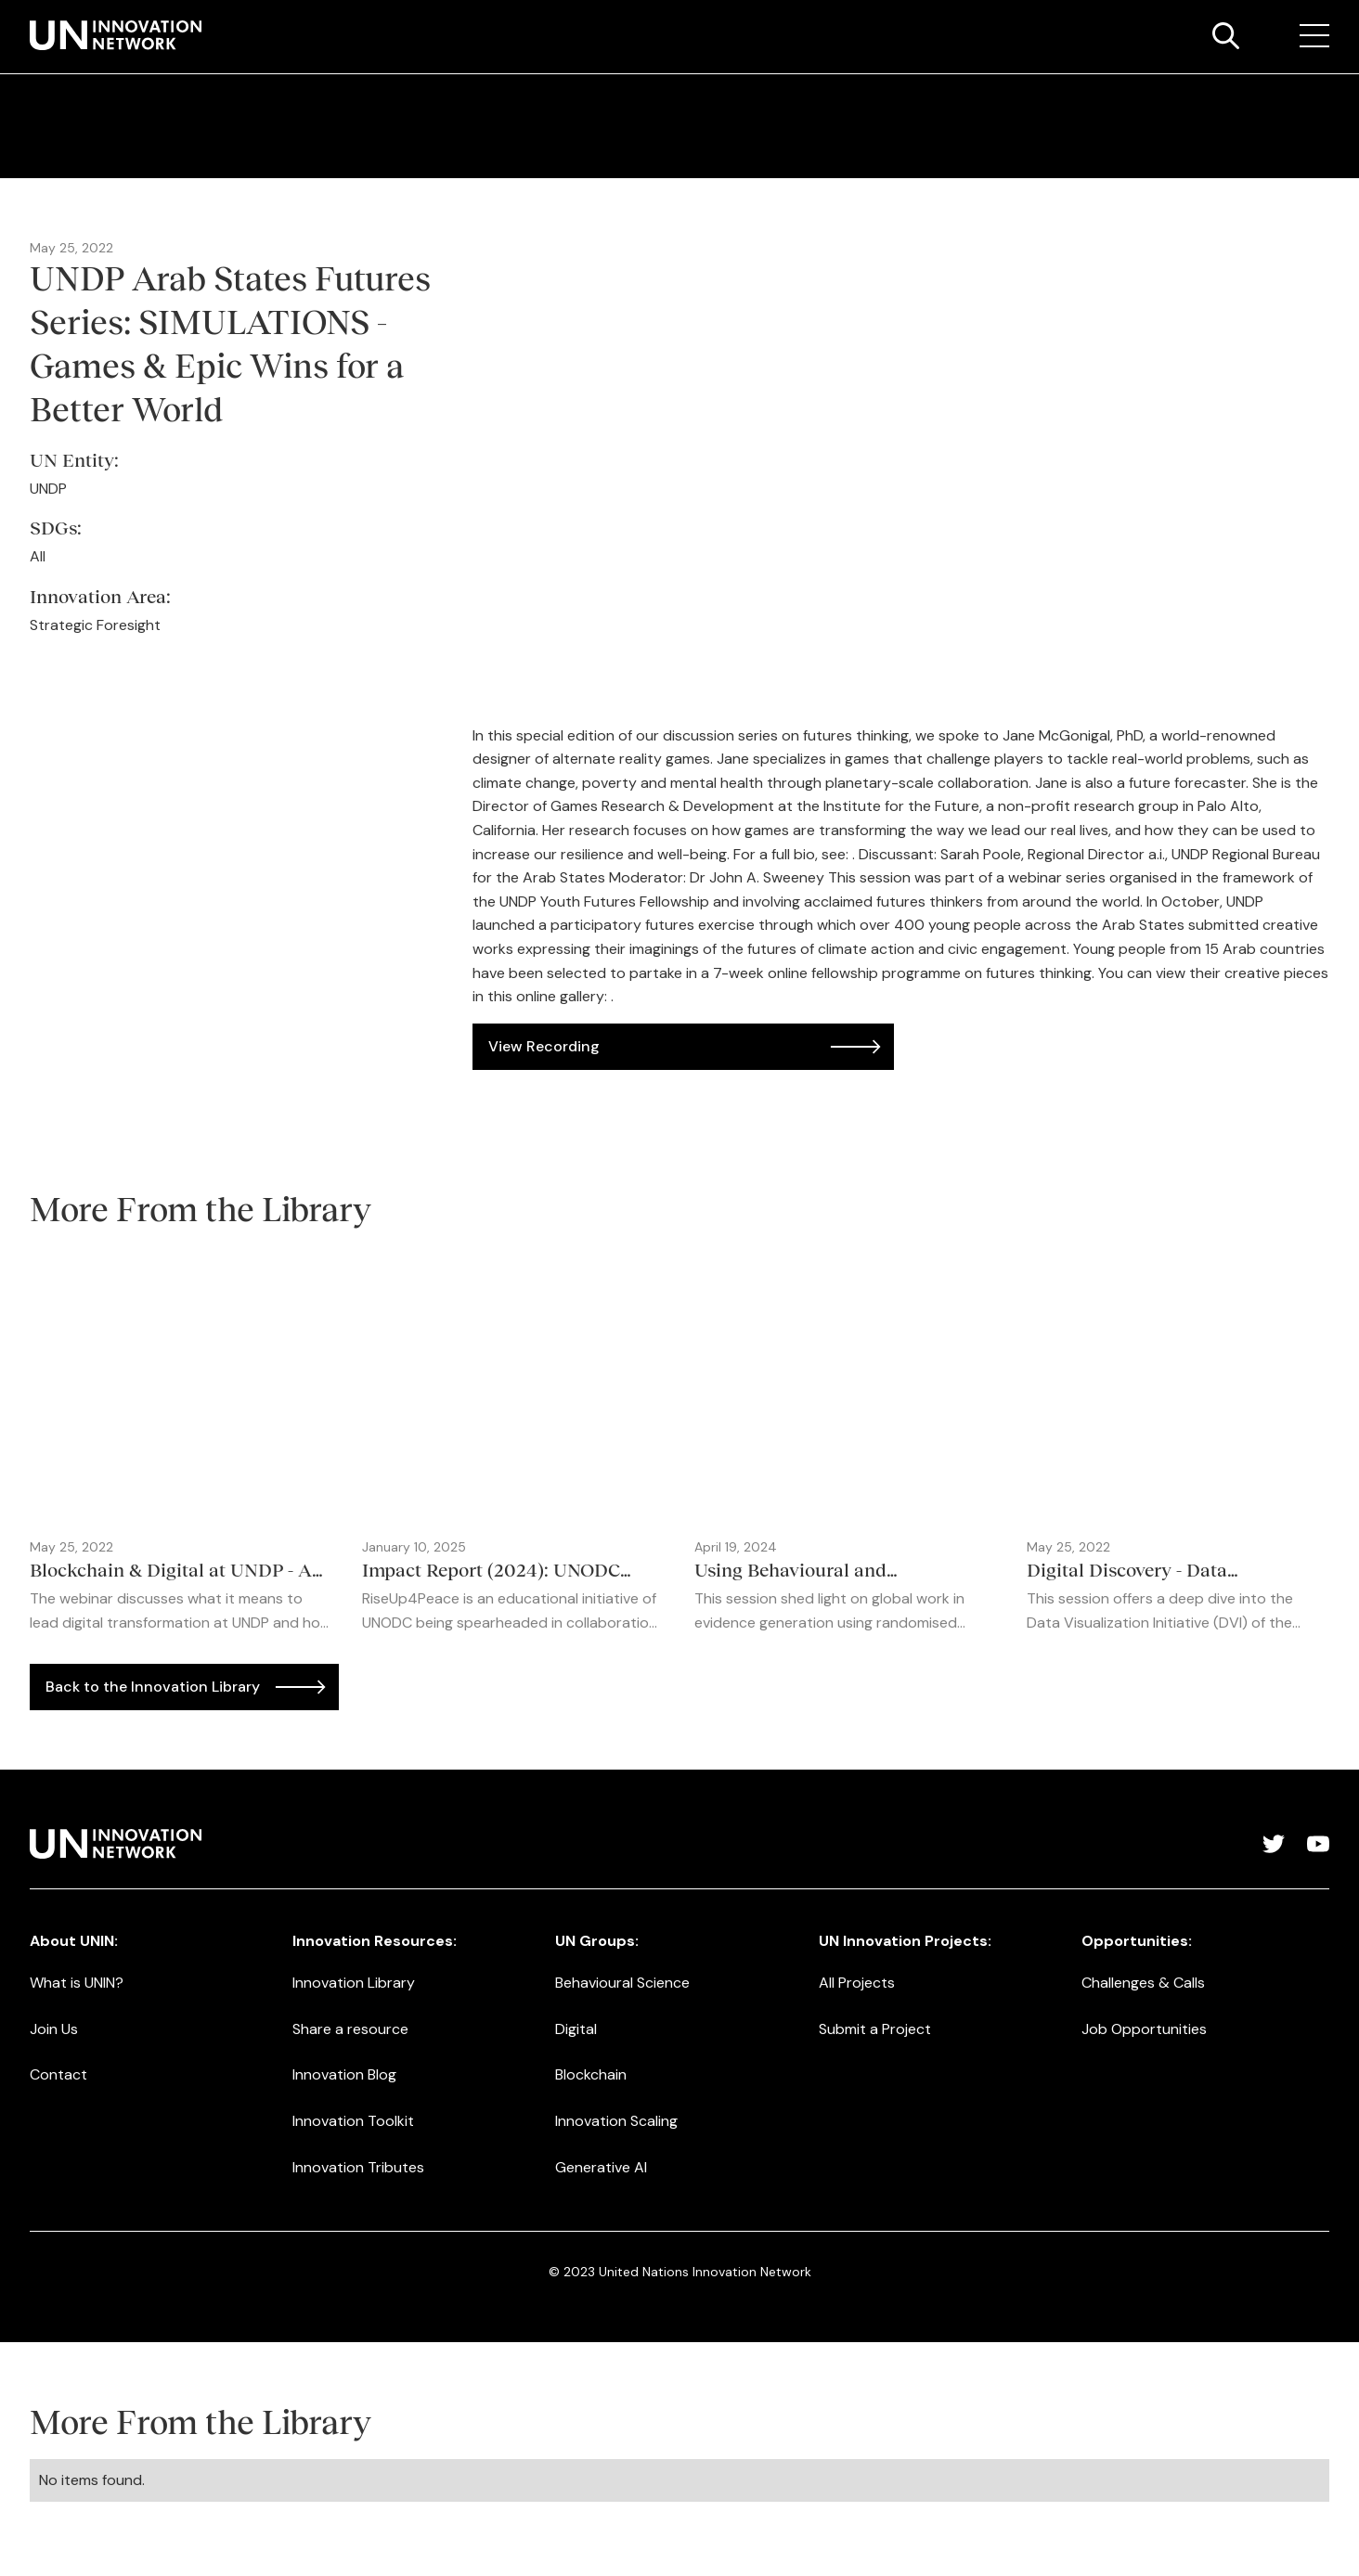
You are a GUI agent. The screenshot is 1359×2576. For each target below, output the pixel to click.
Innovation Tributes (358, 2167)
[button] (1314, 36)
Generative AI (601, 2167)
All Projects (857, 1982)
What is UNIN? (76, 1982)
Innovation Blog (344, 2074)
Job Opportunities (1144, 2029)
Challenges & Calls (1143, 1982)
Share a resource (350, 2029)
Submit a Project (875, 2029)
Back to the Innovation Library (152, 1686)
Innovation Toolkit (353, 2121)
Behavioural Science (622, 1982)
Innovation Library (353, 1982)
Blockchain (591, 2074)
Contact (58, 2074)
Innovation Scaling (616, 2121)
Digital (576, 2029)
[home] (115, 35)
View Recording (544, 1046)
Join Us (54, 2029)
